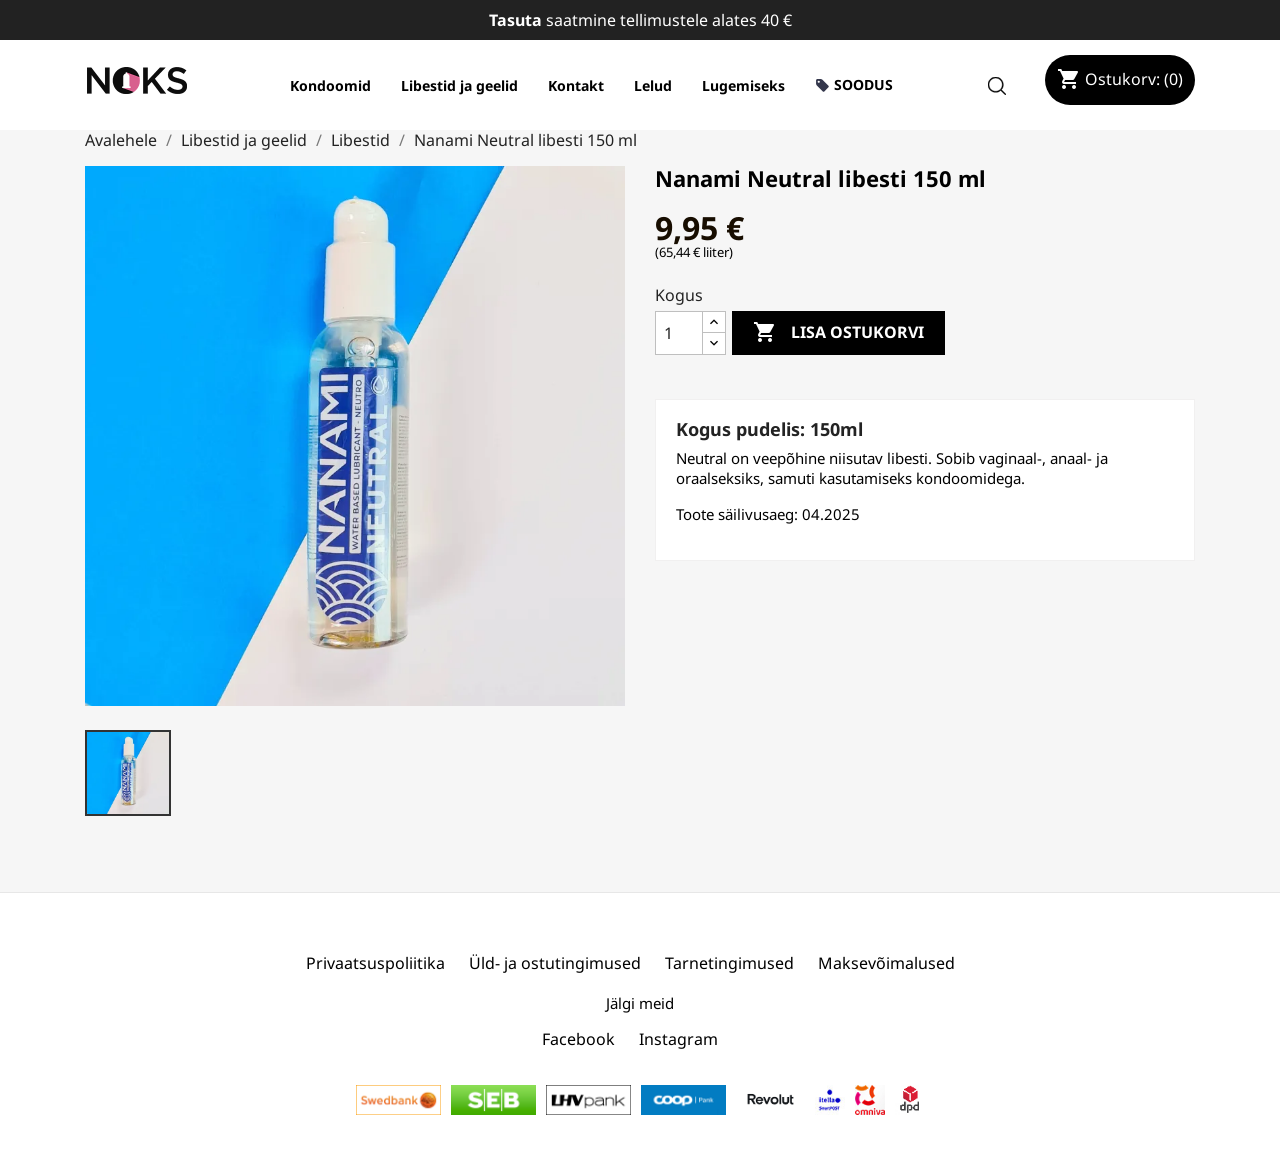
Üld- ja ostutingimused (555, 963)
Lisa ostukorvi (838, 333)
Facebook (578, 1039)
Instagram (678, 1039)
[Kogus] (679, 333)
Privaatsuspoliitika (375, 963)
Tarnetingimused (729, 963)
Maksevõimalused (886, 963)
